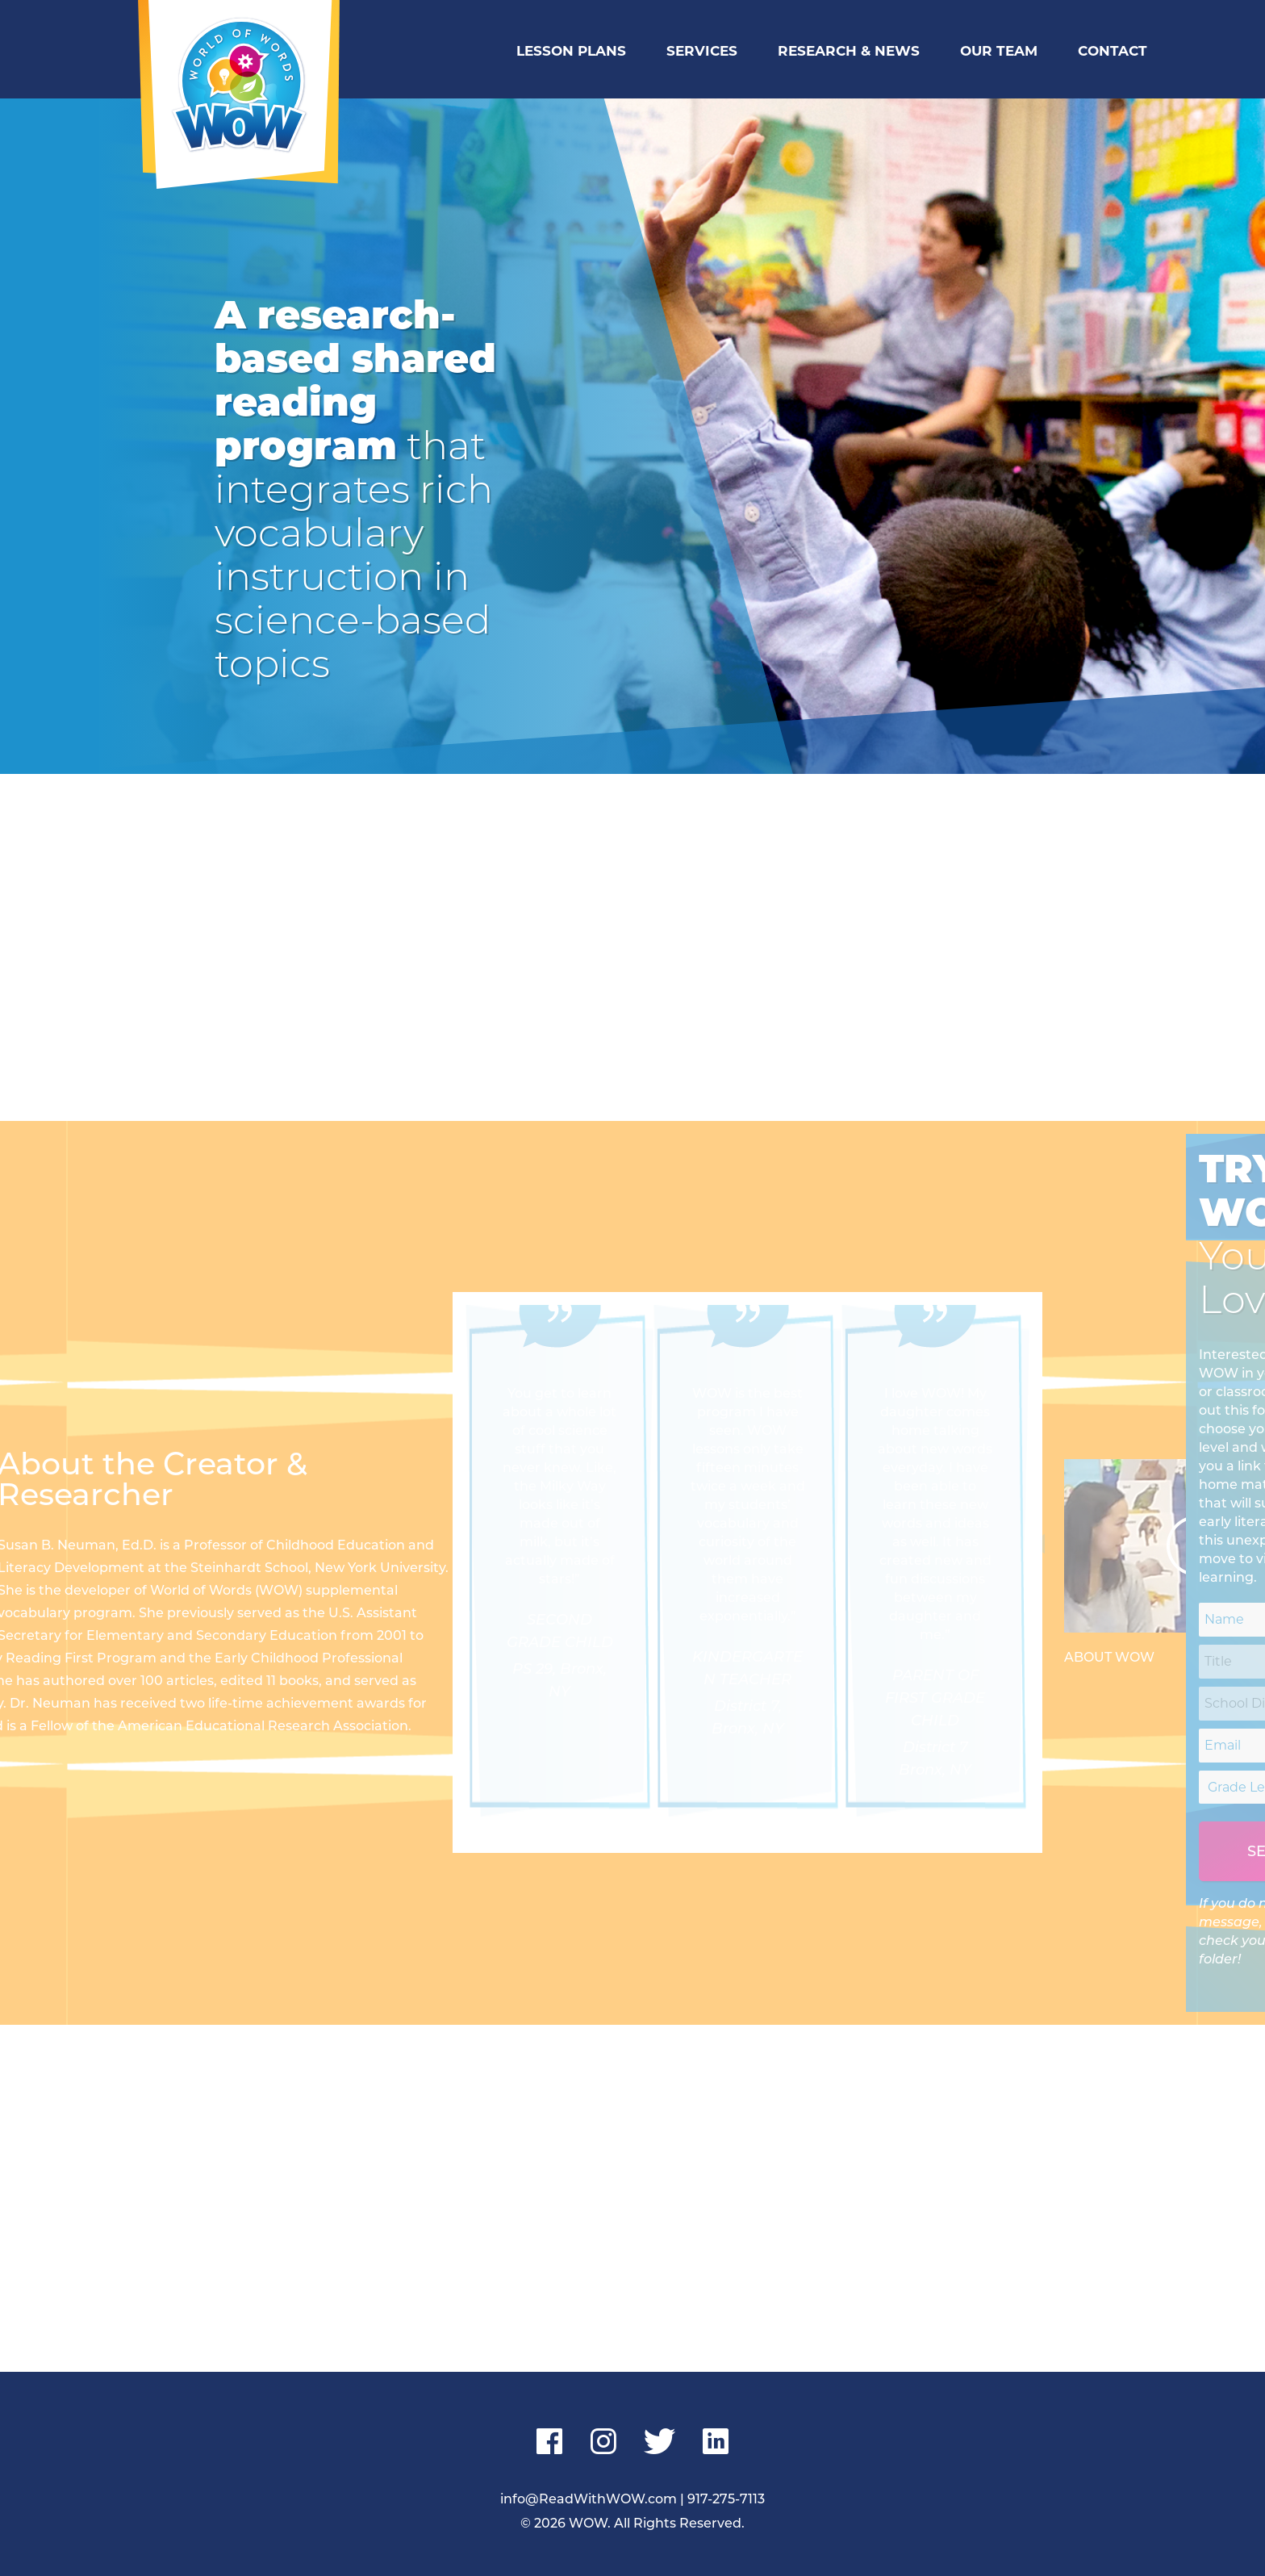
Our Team (998, 51)
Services (701, 51)
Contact (1112, 51)
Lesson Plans (571, 51)
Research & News (849, 51)
